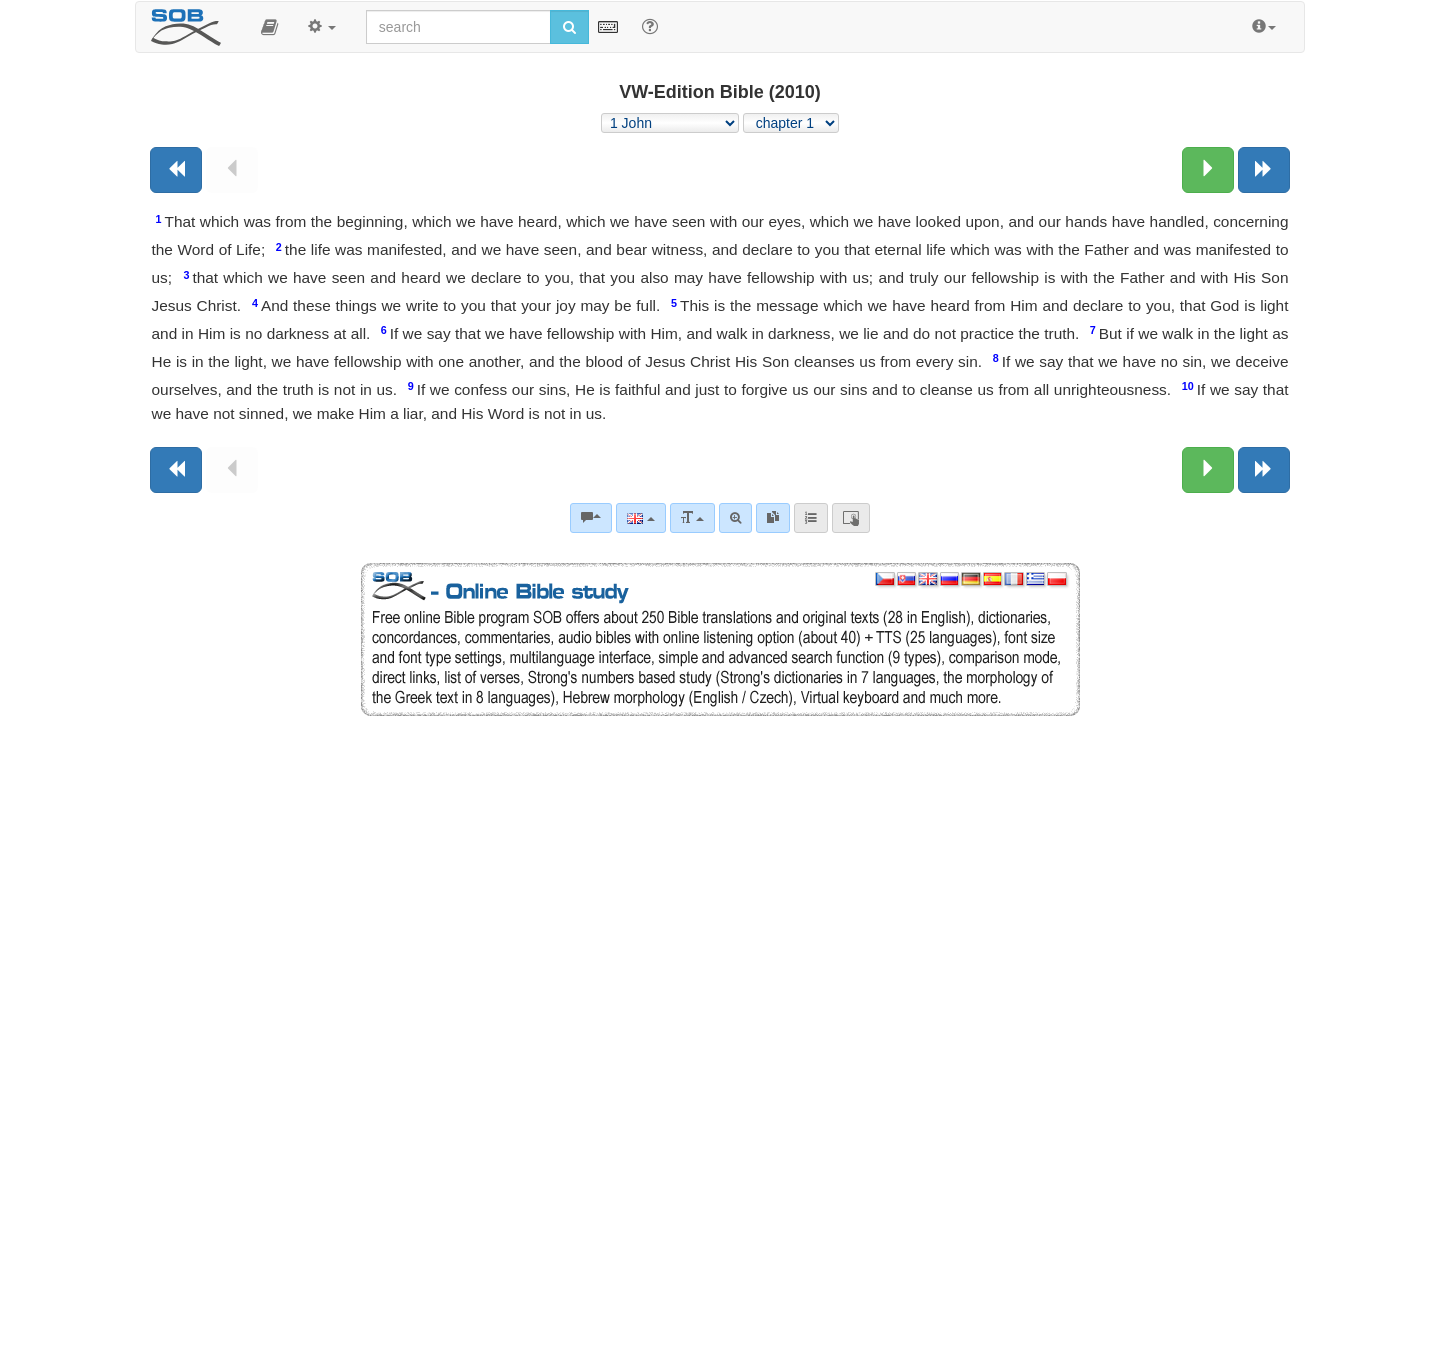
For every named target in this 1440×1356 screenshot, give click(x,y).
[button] (269, 27)
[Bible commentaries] (591, 518)
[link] (773, 518)
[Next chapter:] (1208, 170)
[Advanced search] (735, 518)
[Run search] (569, 27)
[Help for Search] (650, 26)
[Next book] (1264, 170)
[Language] (640, 518)
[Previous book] (176, 170)
